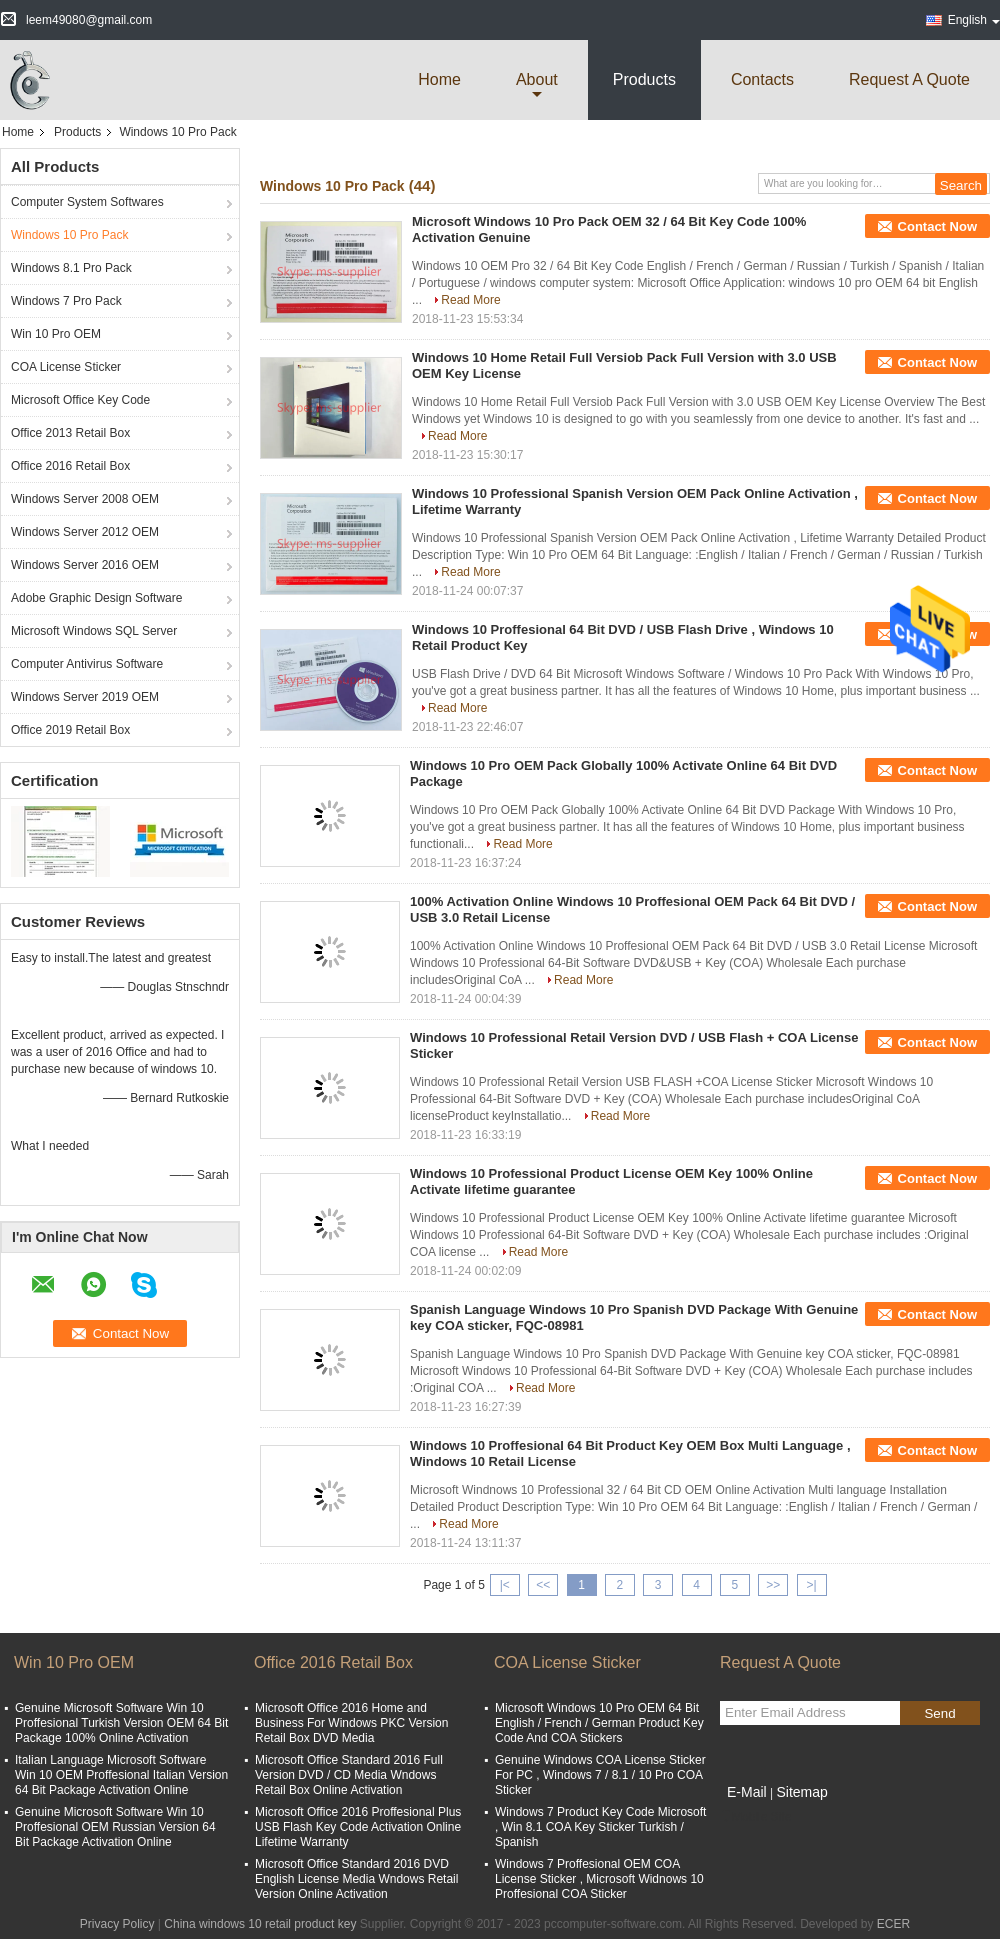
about (537, 79)
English (974, 20)
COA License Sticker (66, 367)
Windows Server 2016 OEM (85, 565)
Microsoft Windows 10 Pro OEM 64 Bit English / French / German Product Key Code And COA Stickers (599, 1723)
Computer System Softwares (87, 202)
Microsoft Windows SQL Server (94, 631)
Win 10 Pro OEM (56, 334)
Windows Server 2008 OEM (85, 499)
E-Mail (747, 1792)
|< (505, 1585)
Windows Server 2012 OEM (85, 532)
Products (644, 79)
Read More (470, 300)
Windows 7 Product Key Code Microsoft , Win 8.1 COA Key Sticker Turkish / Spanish (600, 1827)
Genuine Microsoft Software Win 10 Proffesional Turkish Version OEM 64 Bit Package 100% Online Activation (121, 1723)
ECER (893, 1924)
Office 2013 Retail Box (70, 433)
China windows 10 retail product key (260, 1924)
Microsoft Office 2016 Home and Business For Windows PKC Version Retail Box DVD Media (351, 1723)
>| (812, 1585)
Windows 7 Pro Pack (66, 301)
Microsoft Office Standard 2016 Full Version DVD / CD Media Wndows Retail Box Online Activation (349, 1775)
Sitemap (801, 1792)
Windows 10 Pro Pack (69, 235)
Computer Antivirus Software (87, 664)
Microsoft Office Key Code (80, 400)
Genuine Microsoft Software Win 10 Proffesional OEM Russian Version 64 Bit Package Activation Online (115, 1827)
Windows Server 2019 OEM (85, 697)
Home (439, 79)
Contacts (762, 79)
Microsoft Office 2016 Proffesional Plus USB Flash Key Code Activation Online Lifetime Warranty (358, 1827)
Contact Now (937, 226)
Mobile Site (755, 1817)
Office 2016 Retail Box (70, 466)
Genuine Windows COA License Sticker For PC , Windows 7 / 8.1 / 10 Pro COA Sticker (600, 1775)
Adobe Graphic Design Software (96, 598)
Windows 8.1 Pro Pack (71, 268)
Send (939, 1713)
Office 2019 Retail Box (70, 730)
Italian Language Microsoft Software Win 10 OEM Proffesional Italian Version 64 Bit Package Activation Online (121, 1775)
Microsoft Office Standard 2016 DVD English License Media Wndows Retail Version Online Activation (356, 1879)
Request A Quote (909, 79)
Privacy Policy (117, 1924)
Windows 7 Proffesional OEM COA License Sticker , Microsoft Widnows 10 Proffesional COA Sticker (599, 1879)
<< (543, 1585)
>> (773, 1585)
